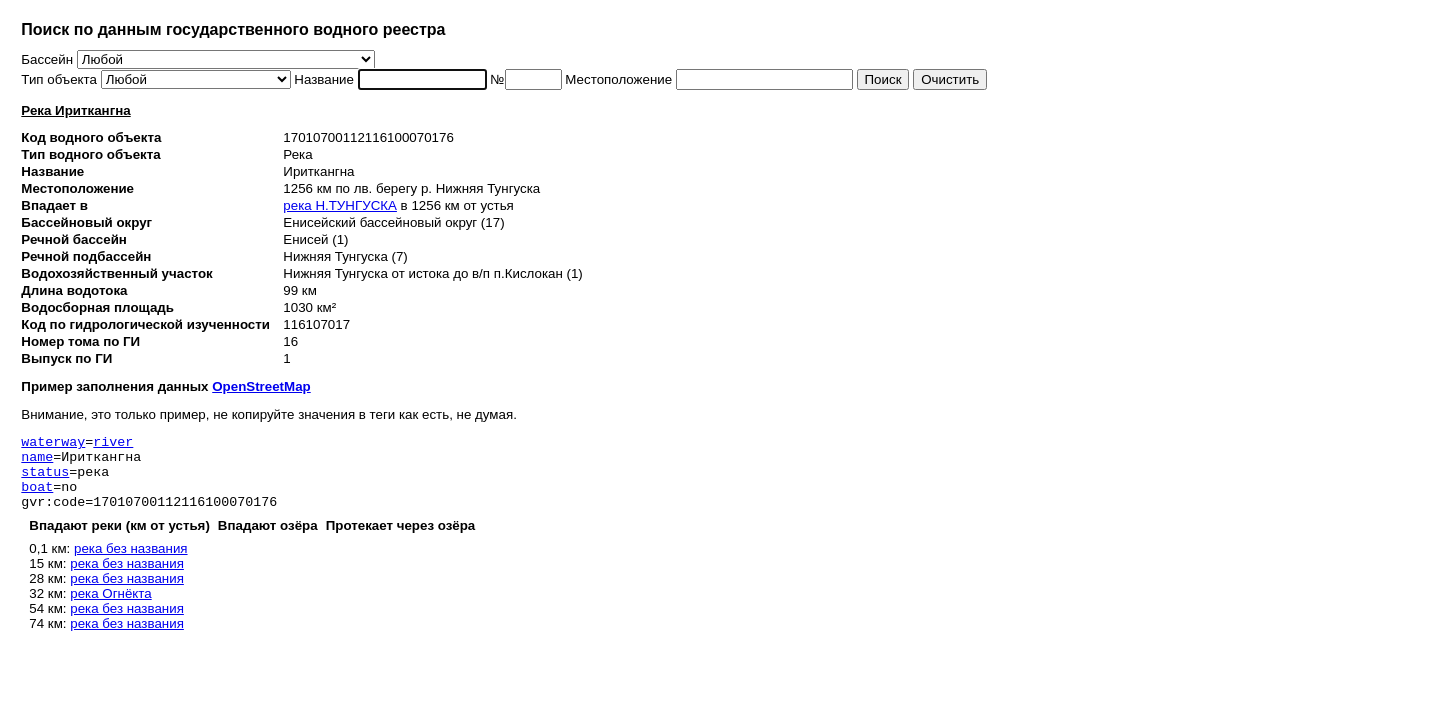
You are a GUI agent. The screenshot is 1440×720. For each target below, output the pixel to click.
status (45, 480)
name (37, 462)
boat (37, 498)
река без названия (131, 563)
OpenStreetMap (261, 386)
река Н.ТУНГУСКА (340, 205)
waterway (53, 444)
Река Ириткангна (75, 110)
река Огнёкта (110, 608)
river (113, 444)
